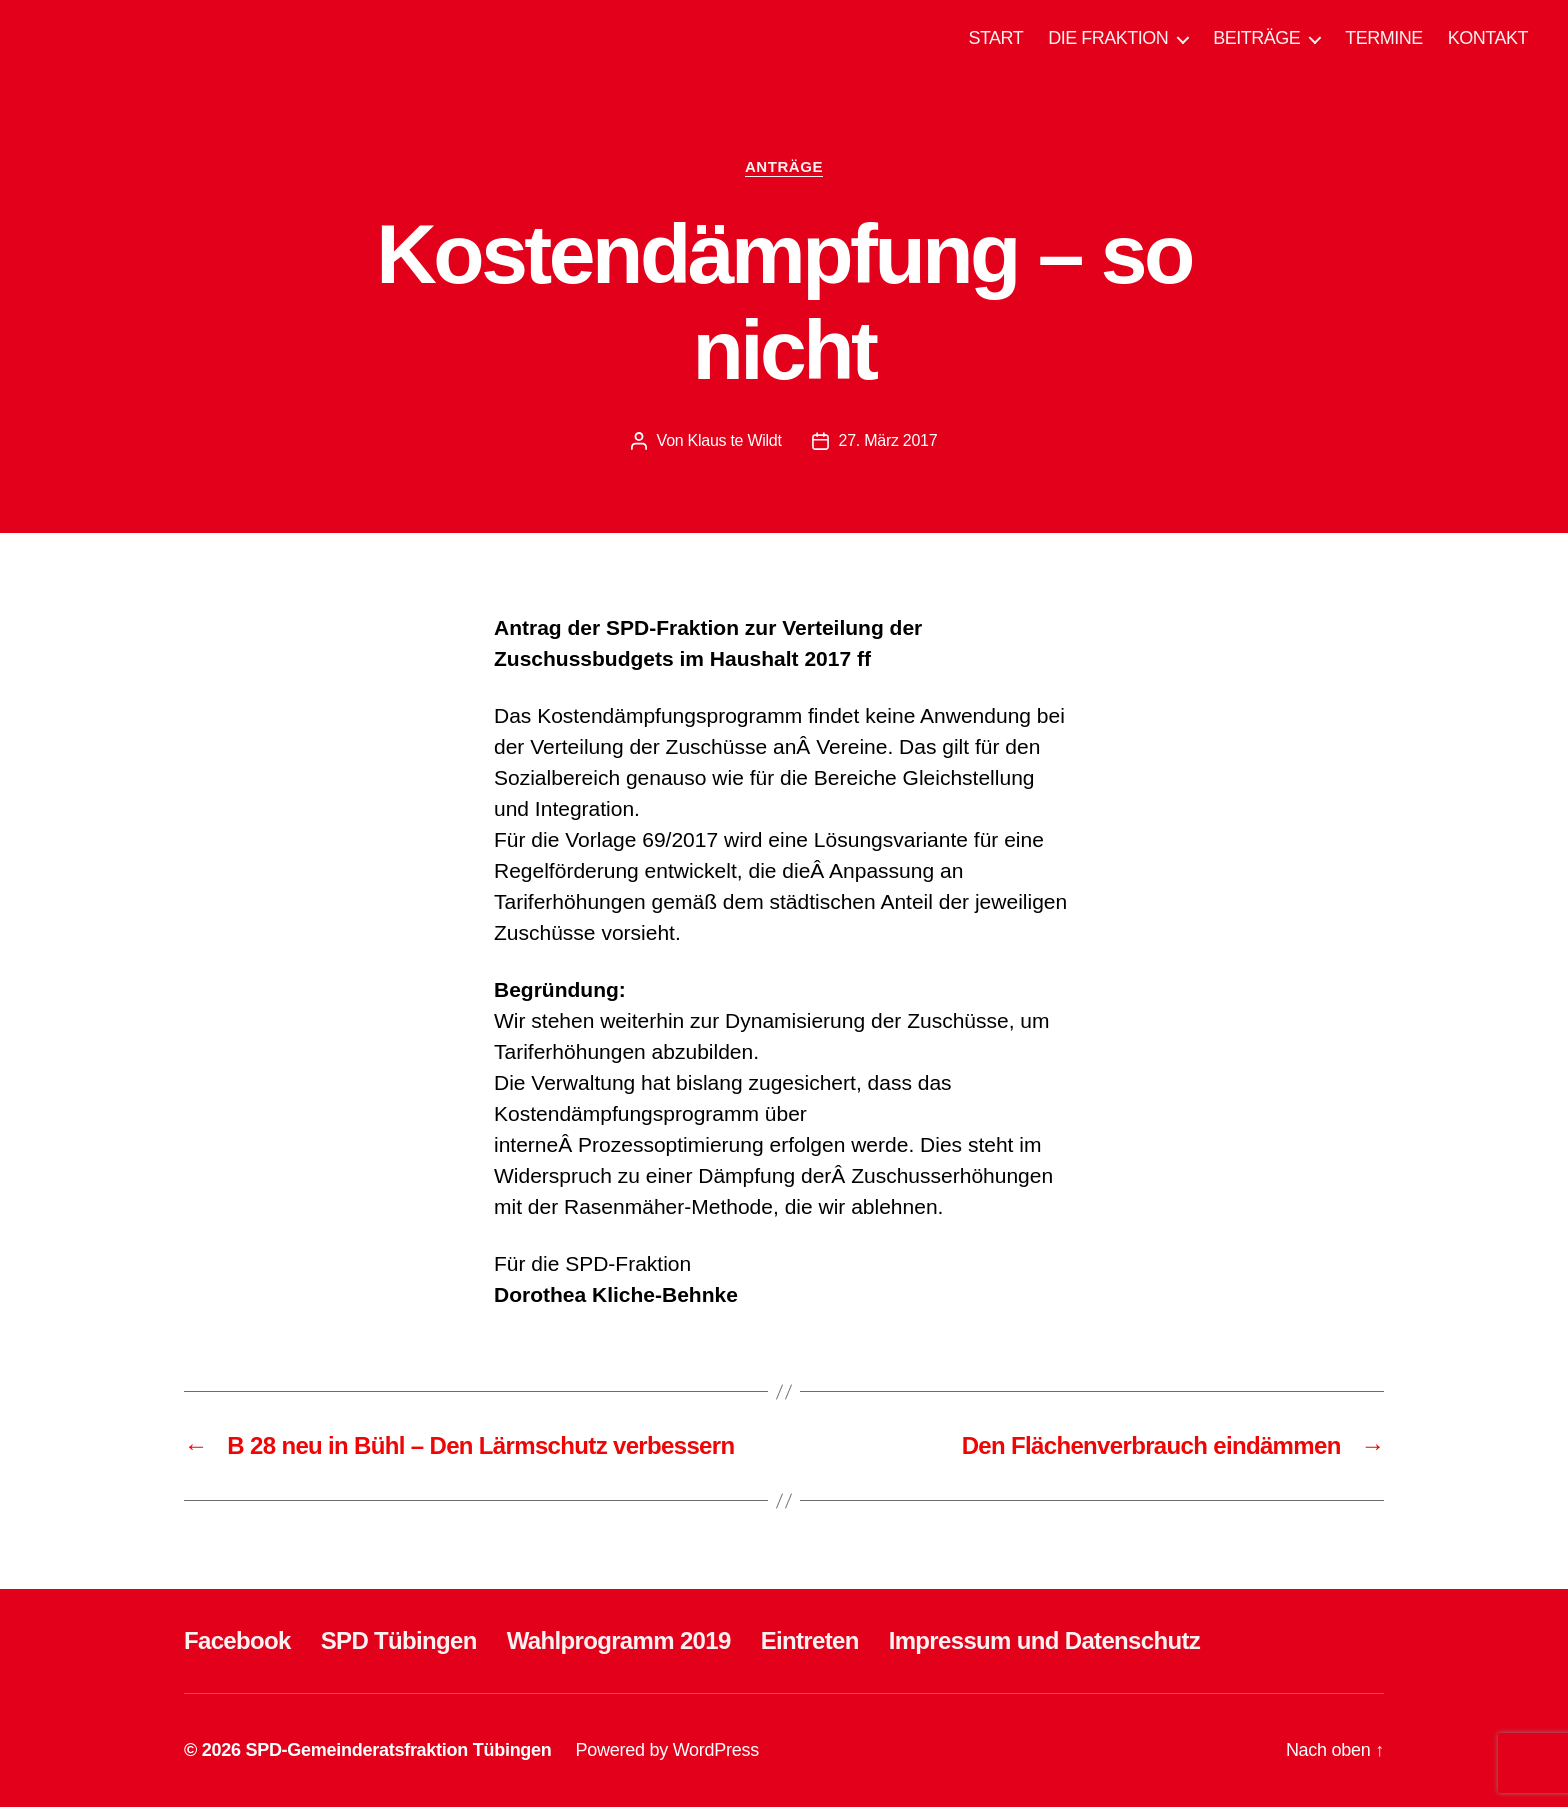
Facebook (237, 1640)
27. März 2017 (888, 440)
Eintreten (810, 1640)
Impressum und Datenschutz (1044, 1640)
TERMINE (1384, 38)
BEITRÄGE (1256, 38)
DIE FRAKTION (1108, 38)
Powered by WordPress (667, 1750)
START (995, 38)
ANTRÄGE (784, 166)
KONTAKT (1488, 38)
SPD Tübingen (399, 1640)
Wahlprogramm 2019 (619, 1640)
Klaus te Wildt (735, 440)
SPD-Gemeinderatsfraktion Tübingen (398, 1750)
